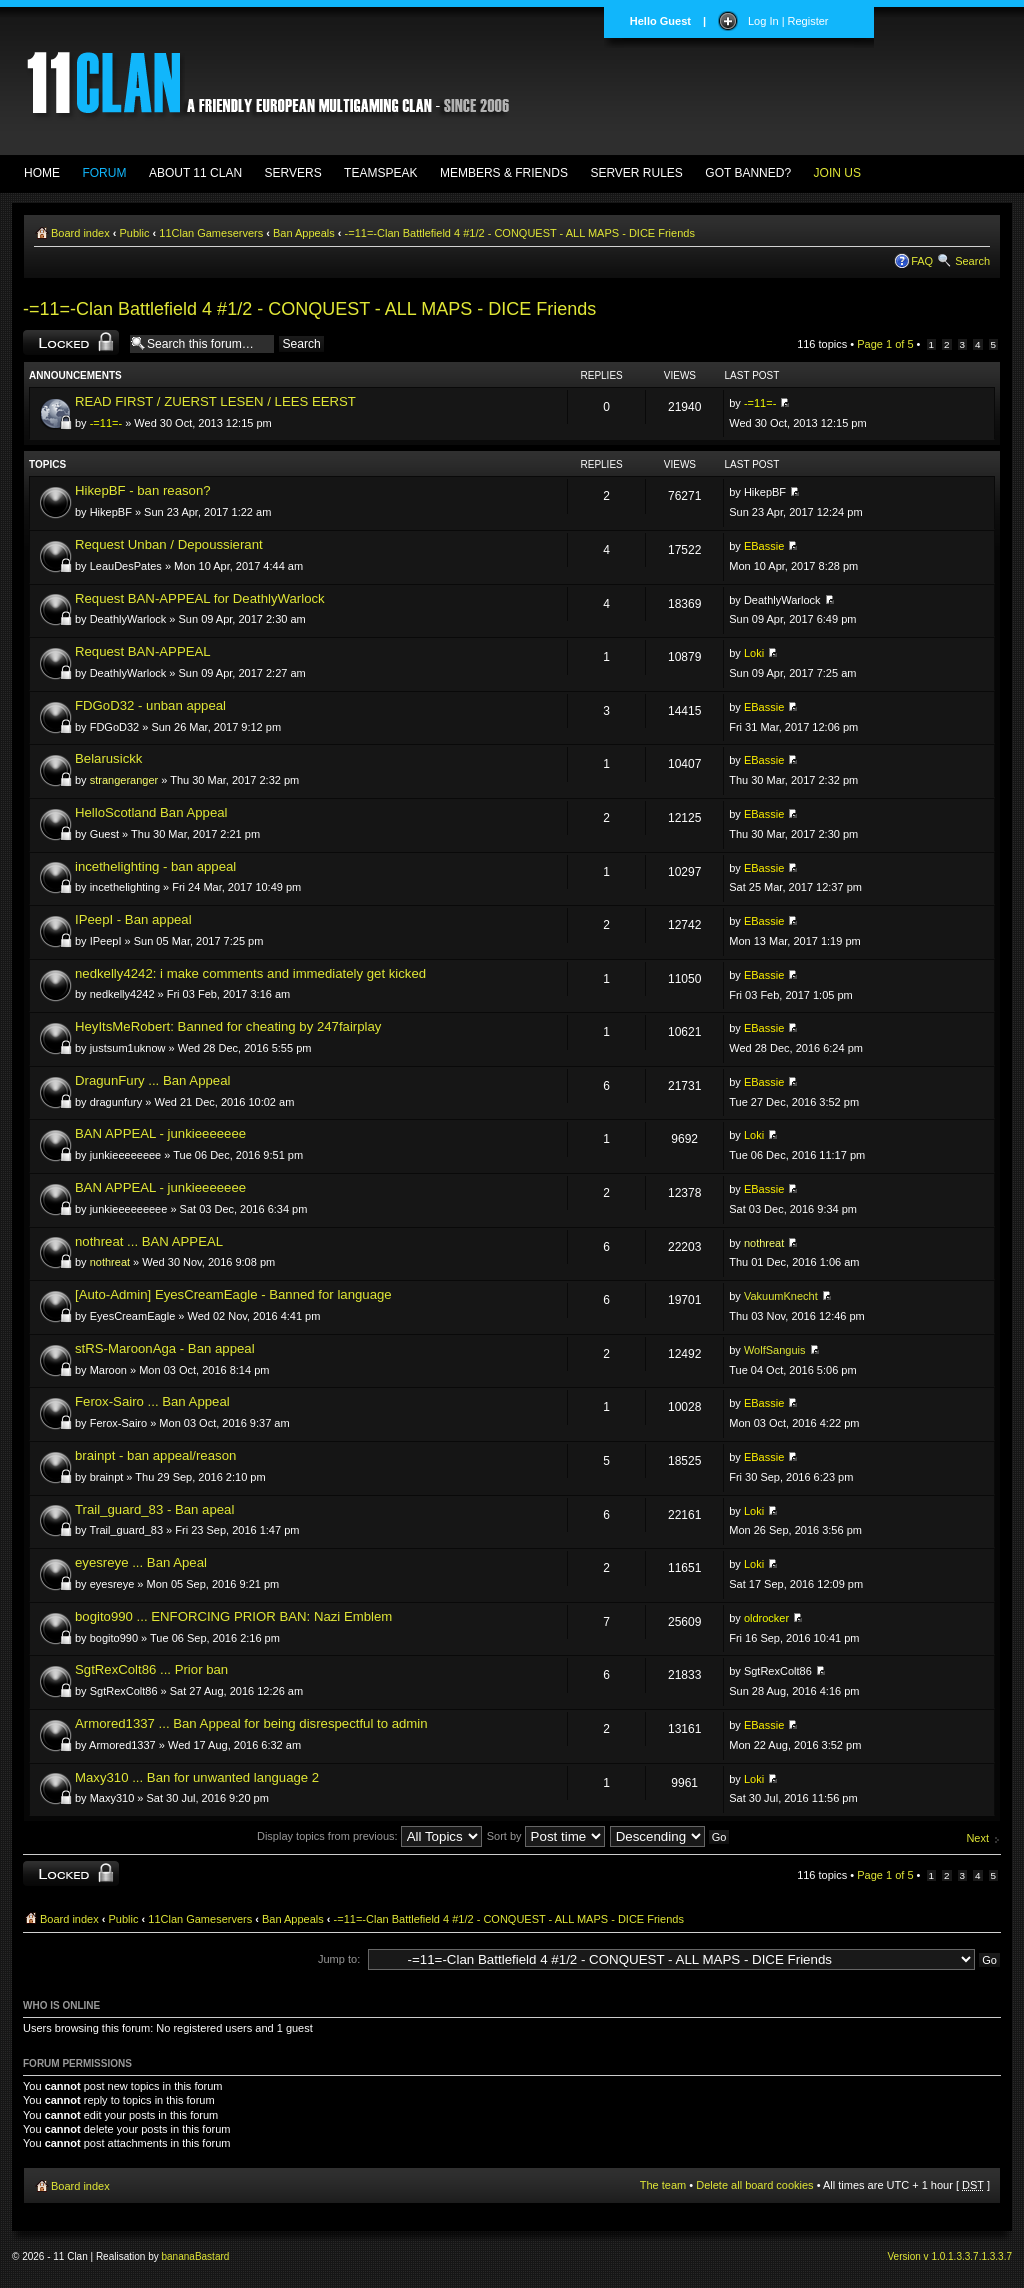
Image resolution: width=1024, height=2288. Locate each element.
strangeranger (124, 780)
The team (663, 2185)
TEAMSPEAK (380, 173)
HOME (42, 173)
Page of (885, 344)
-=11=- (106, 423)
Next (977, 1838)
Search (972, 261)
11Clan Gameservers (211, 233)
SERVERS (293, 173)
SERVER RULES (636, 173)
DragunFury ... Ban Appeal (152, 1080)
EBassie (764, 546)
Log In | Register (788, 21)
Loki (754, 653)
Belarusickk (108, 758)
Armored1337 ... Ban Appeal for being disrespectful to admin (251, 1723)
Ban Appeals (304, 233)
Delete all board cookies (754, 2185)
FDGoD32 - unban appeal (150, 705)
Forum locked (71, 342)
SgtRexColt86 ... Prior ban (151, 1669)
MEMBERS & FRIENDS (504, 173)
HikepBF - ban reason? (143, 490)
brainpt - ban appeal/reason (155, 1455)
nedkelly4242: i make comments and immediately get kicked (250, 973)
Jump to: (339, 1959)
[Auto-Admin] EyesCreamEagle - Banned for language (233, 1294)
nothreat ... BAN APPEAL (149, 1241)
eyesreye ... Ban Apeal (141, 1562)
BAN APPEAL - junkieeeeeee (160, 1133)
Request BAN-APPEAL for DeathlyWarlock (200, 598)
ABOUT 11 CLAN (195, 173)
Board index (80, 233)
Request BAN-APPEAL (143, 651)
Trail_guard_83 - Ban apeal (154, 1509)
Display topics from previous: (369, 1836)
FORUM (104, 173)
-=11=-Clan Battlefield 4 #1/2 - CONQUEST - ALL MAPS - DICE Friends (520, 233)
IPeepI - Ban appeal (133, 919)
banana (178, 2256)
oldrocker (766, 1618)
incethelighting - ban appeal (155, 866)
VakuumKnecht (781, 1296)
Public (135, 233)
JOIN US (837, 173)
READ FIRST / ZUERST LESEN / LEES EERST (215, 401)
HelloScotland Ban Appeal (151, 812)
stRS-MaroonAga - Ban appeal (165, 1348)
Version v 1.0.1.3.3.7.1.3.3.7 (949, 2256)
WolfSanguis (775, 1350)
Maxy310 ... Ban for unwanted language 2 (197, 1777)
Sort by (546, 1836)
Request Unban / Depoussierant (169, 544)
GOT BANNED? (748, 173)
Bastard (212, 2256)
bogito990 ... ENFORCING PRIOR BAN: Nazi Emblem (233, 1616)
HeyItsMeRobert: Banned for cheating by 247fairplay (228, 1026)
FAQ (922, 261)
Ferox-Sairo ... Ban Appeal (152, 1401)
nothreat (110, 1262)
